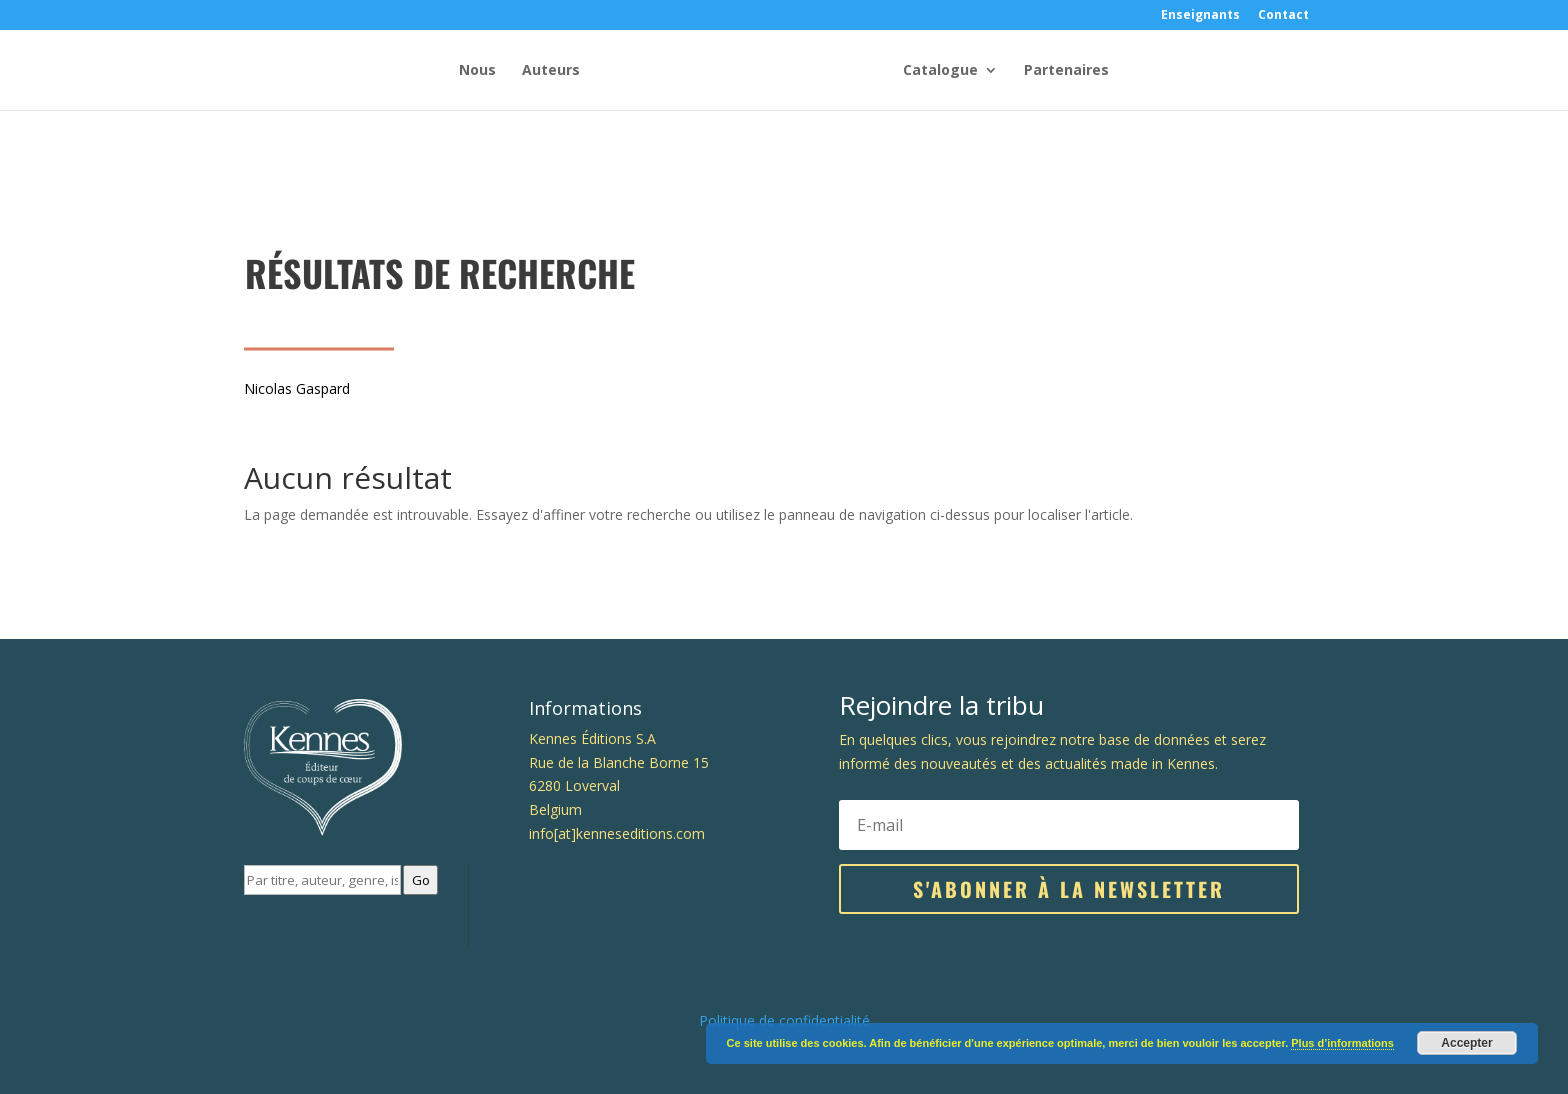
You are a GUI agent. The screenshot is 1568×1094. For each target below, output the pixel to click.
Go (421, 880)
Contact (1283, 16)
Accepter (1466, 1043)
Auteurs (551, 71)
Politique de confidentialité (784, 1020)
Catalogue (940, 71)
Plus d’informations (1342, 1043)
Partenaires (1066, 71)
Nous (477, 71)
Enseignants (1200, 16)
